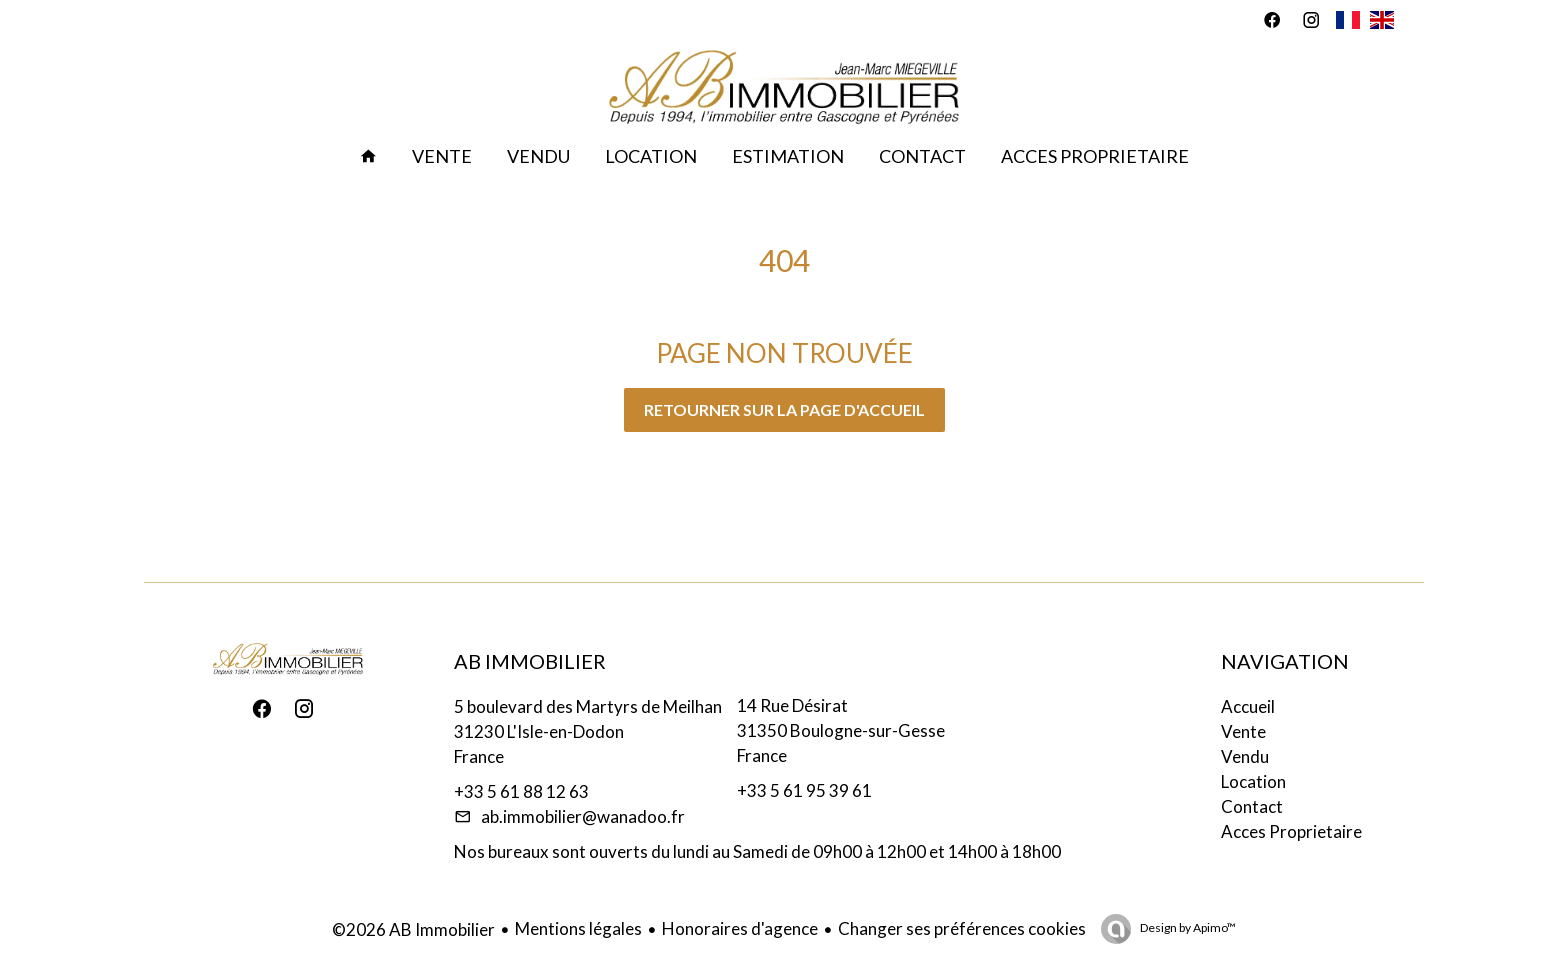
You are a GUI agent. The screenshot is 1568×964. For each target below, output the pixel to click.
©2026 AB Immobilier (413, 929)
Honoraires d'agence (740, 928)
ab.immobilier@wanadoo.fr (583, 816)
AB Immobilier (530, 661)
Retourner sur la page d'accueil (784, 409)
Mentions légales (578, 928)
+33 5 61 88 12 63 (521, 791)
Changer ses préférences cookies (962, 928)
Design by (1187, 927)
